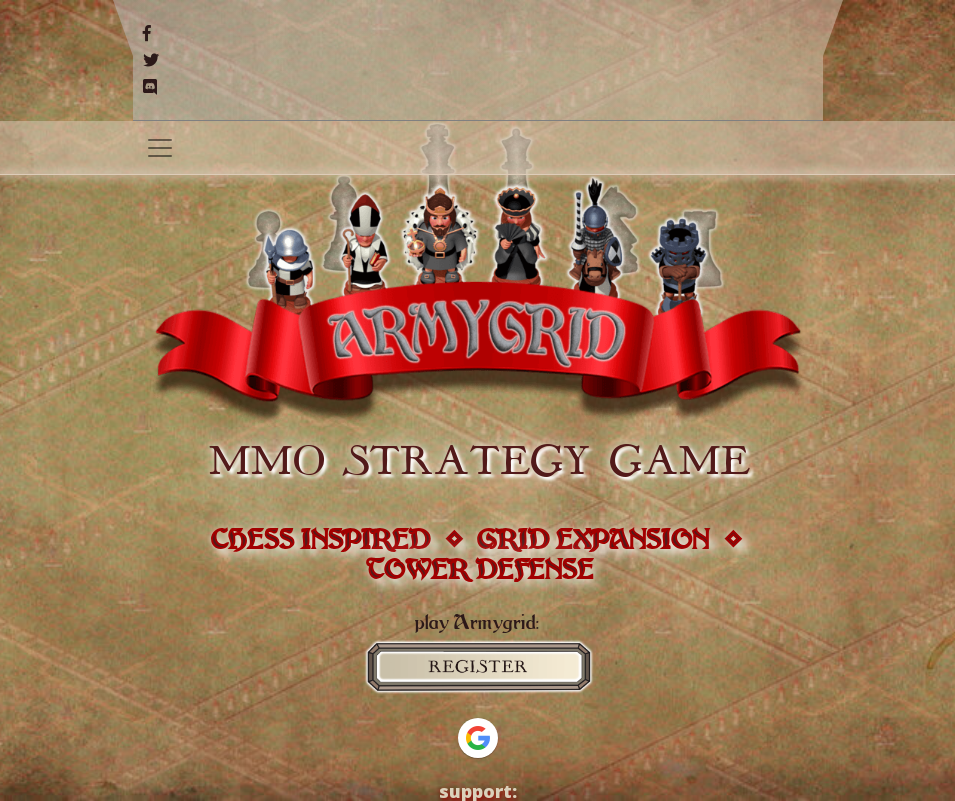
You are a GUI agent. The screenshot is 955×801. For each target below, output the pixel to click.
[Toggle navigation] (160, 148)
